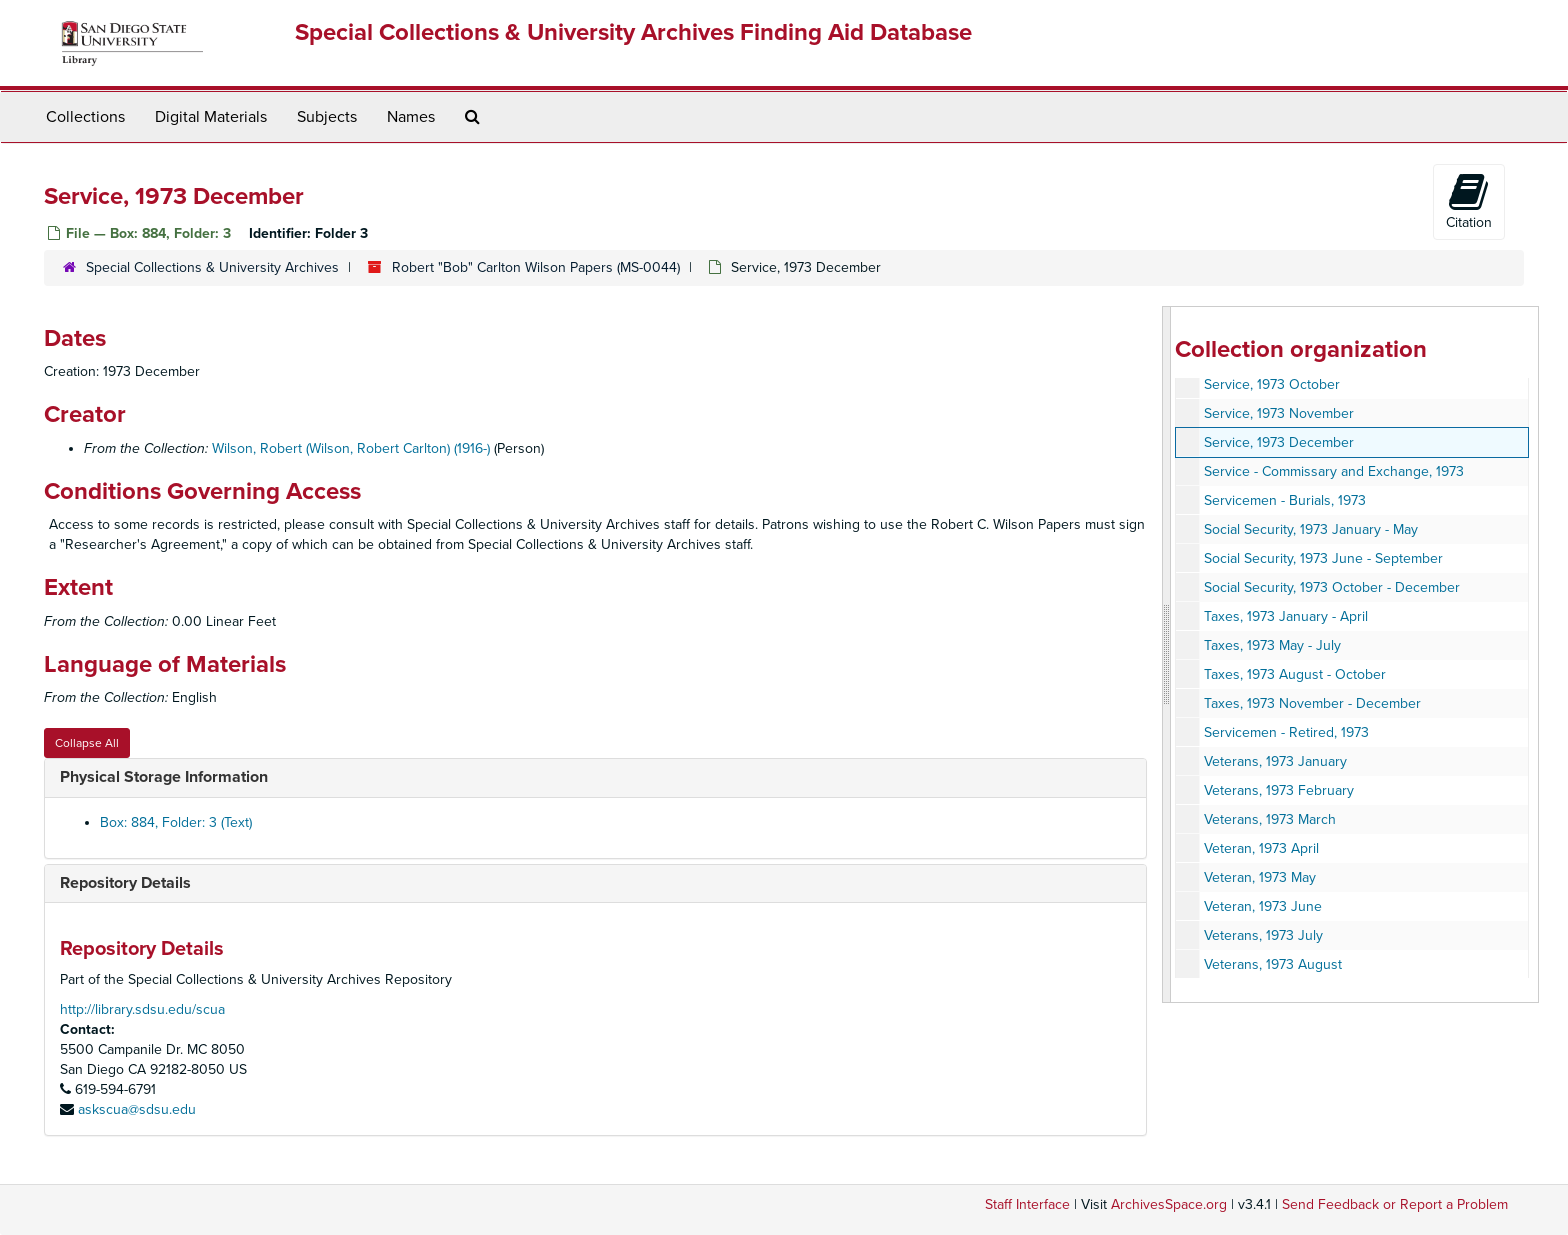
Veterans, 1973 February (1279, 790)
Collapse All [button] (87, 743)
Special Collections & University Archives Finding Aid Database (633, 32)
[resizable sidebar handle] (1167, 654)
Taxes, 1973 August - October (1295, 674)
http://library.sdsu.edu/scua (142, 1009)
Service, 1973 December (1279, 442)
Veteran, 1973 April (1261, 848)
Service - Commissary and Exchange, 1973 (1334, 471)
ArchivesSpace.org (1169, 1204)
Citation (1469, 201)
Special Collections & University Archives (212, 267)
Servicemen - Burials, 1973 (1285, 500)
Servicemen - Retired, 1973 (1286, 732)
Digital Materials (211, 117)
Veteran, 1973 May (1260, 877)
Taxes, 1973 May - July (1272, 645)
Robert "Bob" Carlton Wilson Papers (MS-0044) (536, 267)
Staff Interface (1027, 1204)
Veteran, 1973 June (1263, 906)
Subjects (327, 117)
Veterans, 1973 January (1275, 761)
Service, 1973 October (1272, 384)
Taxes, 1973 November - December (1312, 703)
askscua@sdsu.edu (137, 1109)
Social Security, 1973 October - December (1332, 587)
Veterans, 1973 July (1263, 935)
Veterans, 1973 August (1273, 964)
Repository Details (125, 883)
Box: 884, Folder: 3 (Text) (176, 822)
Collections (85, 117)
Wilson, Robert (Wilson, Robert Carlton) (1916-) (351, 448)
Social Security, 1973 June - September (1323, 558)
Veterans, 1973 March (1270, 819)
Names (411, 117)
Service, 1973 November (1279, 413)
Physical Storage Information (164, 777)
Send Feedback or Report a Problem (1395, 1204)
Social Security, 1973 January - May (1311, 529)
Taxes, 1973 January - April (1286, 616)
